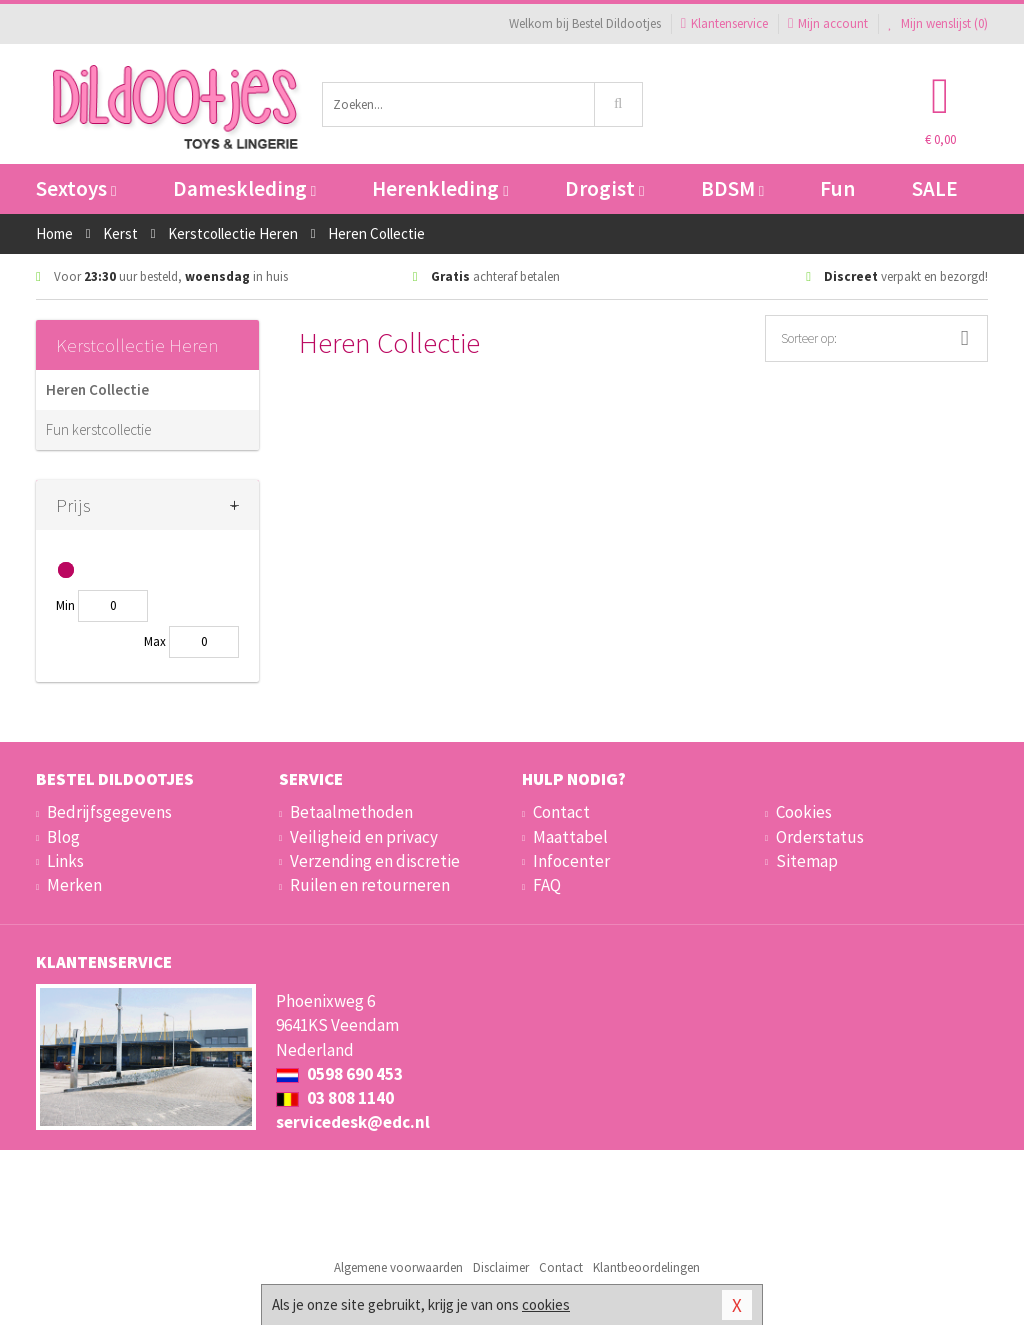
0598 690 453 (339, 1074)
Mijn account (828, 23)
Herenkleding (440, 188)
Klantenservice (724, 23)
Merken (74, 885)
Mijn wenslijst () (938, 23)
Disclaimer (501, 1267)
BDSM (732, 188)
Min (65, 605)
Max (155, 641)
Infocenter (571, 861)
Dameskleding (244, 188)
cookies (546, 1304)
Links (65, 861)
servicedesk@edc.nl (353, 1122)
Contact (561, 812)
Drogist (604, 188)
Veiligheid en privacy (364, 837)
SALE (935, 188)
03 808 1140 (335, 1098)
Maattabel (570, 837)
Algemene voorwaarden (398, 1267)
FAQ (547, 885)
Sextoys (76, 188)
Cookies (804, 812)
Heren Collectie (97, 389)
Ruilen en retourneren (370, 885)
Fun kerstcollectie (98, 429)
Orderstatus (820, 837)
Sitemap (807, 861)
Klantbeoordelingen (646, 1267)
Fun (837, 188)
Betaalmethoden (351, 812)
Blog (63, 837)
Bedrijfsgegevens (109, 812)
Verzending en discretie (375, 861)
